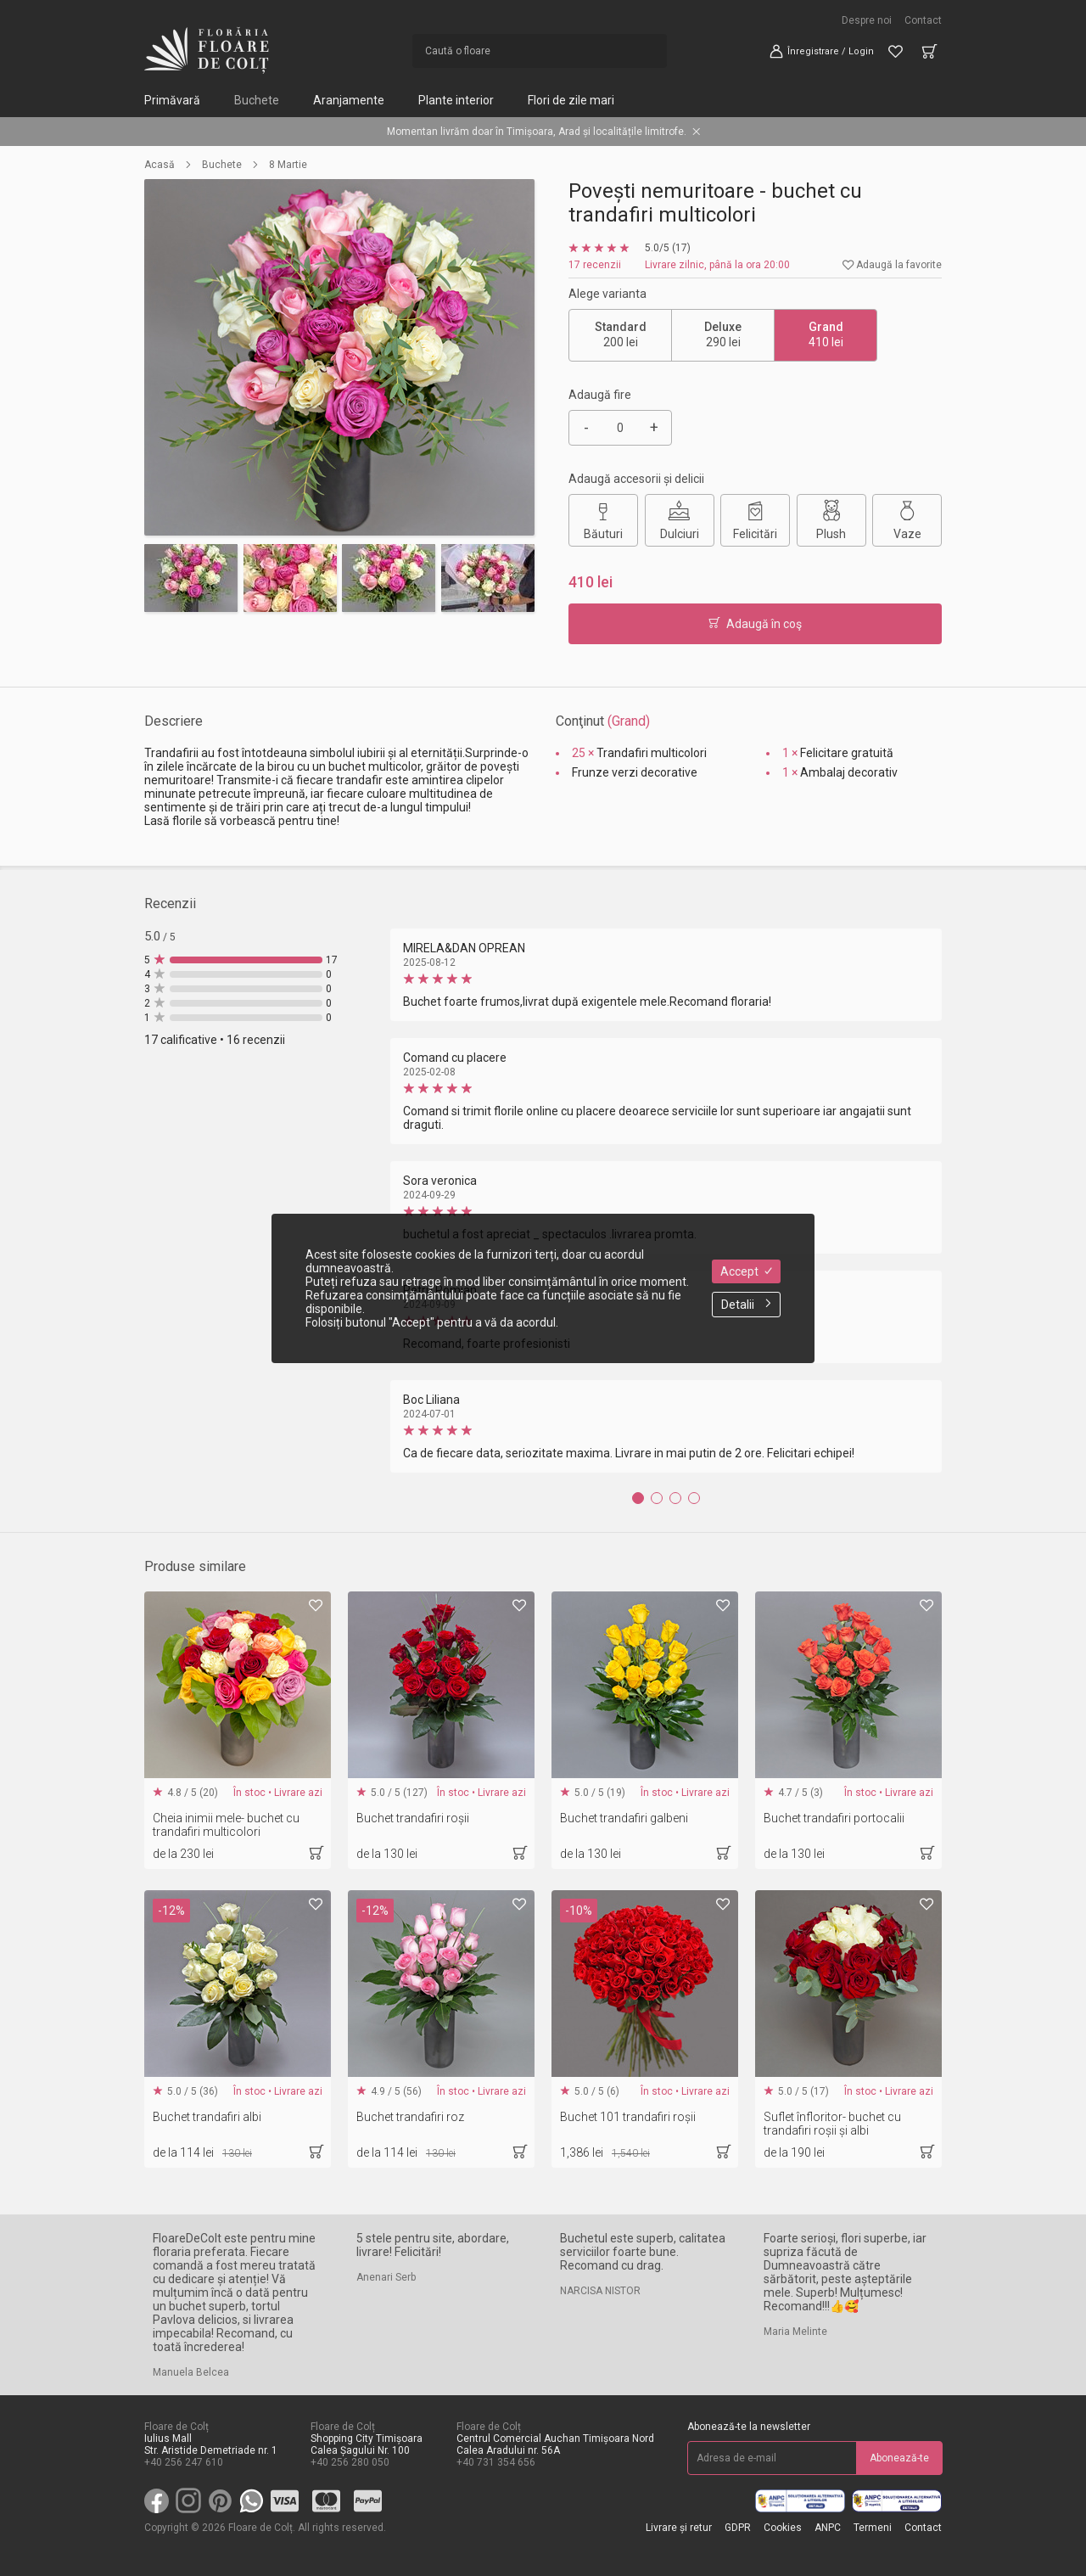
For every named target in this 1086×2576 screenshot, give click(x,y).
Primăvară (172, 100)
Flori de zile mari (571, 100)
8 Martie (288, 165)
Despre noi (867, 20)
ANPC (827, 2528)
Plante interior (456, 100)
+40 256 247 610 (183, 2462)
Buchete (256, 100)
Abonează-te (899, 2458)
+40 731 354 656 (495, 2462)
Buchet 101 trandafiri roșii (628, 2117)
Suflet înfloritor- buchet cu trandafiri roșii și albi (832, 2123)
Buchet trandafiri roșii (412, 1818)
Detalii (746, 1304)
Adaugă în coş (755, 624)
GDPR (738, 2528)
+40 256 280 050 (350, 2462)
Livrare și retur (679, 2528)
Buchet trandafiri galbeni (624, 1818)
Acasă (159, 165)
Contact (923, 20)
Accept (746, 1271)
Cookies (783, 2528)
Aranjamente (348, 100)
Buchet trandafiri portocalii (834, 1818)
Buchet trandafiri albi (207, 2117)
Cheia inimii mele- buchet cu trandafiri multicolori (226, 1824)
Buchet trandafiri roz (410, 2117)
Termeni (873, 2528)
